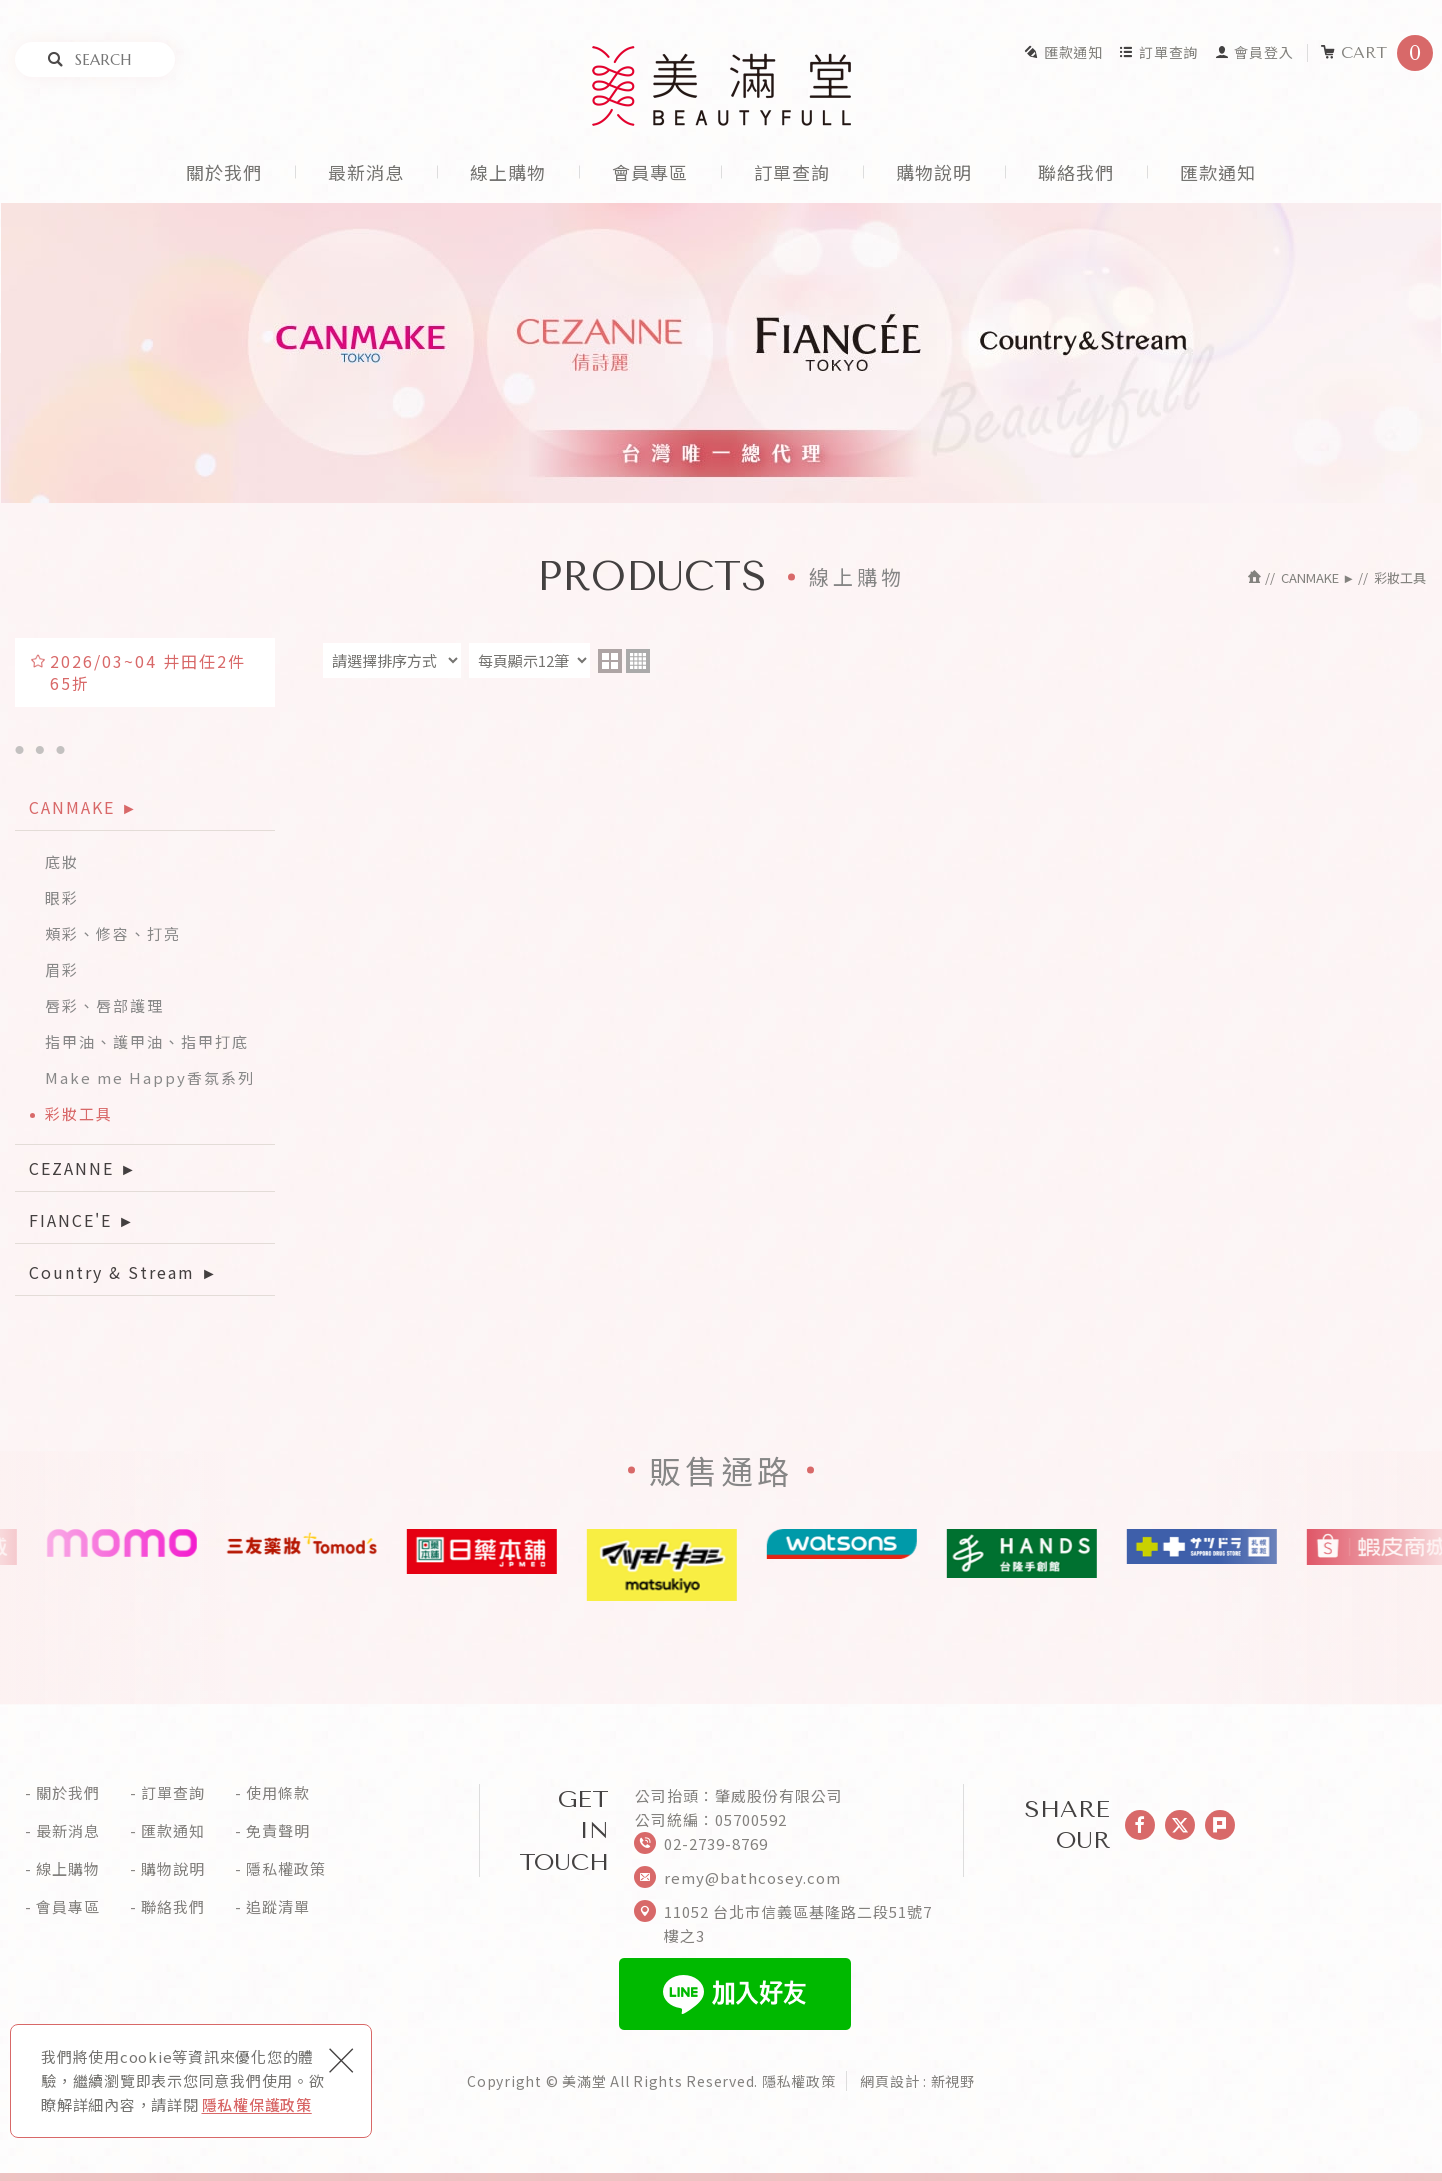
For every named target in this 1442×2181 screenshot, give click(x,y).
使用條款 (278, 1793)
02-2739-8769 (716, 1843)
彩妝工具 (79, 1113)
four (638, 661)
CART (1376, 53)
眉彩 (62, 969)
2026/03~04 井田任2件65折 (148, 672)
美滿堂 (721, 86)
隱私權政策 (286, 1869)
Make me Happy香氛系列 (150, 1077)
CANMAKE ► (84, 807)
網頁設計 (889, 2081)
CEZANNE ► (83, 1168)
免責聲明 (278, 1831)
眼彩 (62, 897)
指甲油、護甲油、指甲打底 (147, 1041)
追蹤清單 (278, 1907)
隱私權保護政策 (257, 2104)
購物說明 (934, 172)
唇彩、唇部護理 (104, 1005)
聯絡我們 (1076, 172)
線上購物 (508, 172)
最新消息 (366, 172)
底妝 (62, 861)
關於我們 (224, 172)
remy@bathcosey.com (752, 1877)
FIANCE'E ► (82, 1220)
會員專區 (650, 172)
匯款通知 (1063, 52)
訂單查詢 (1158, 52)
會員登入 (1254, 52)
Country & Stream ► (124, 1272)
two (610, 661)
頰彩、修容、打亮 (113, 933)
